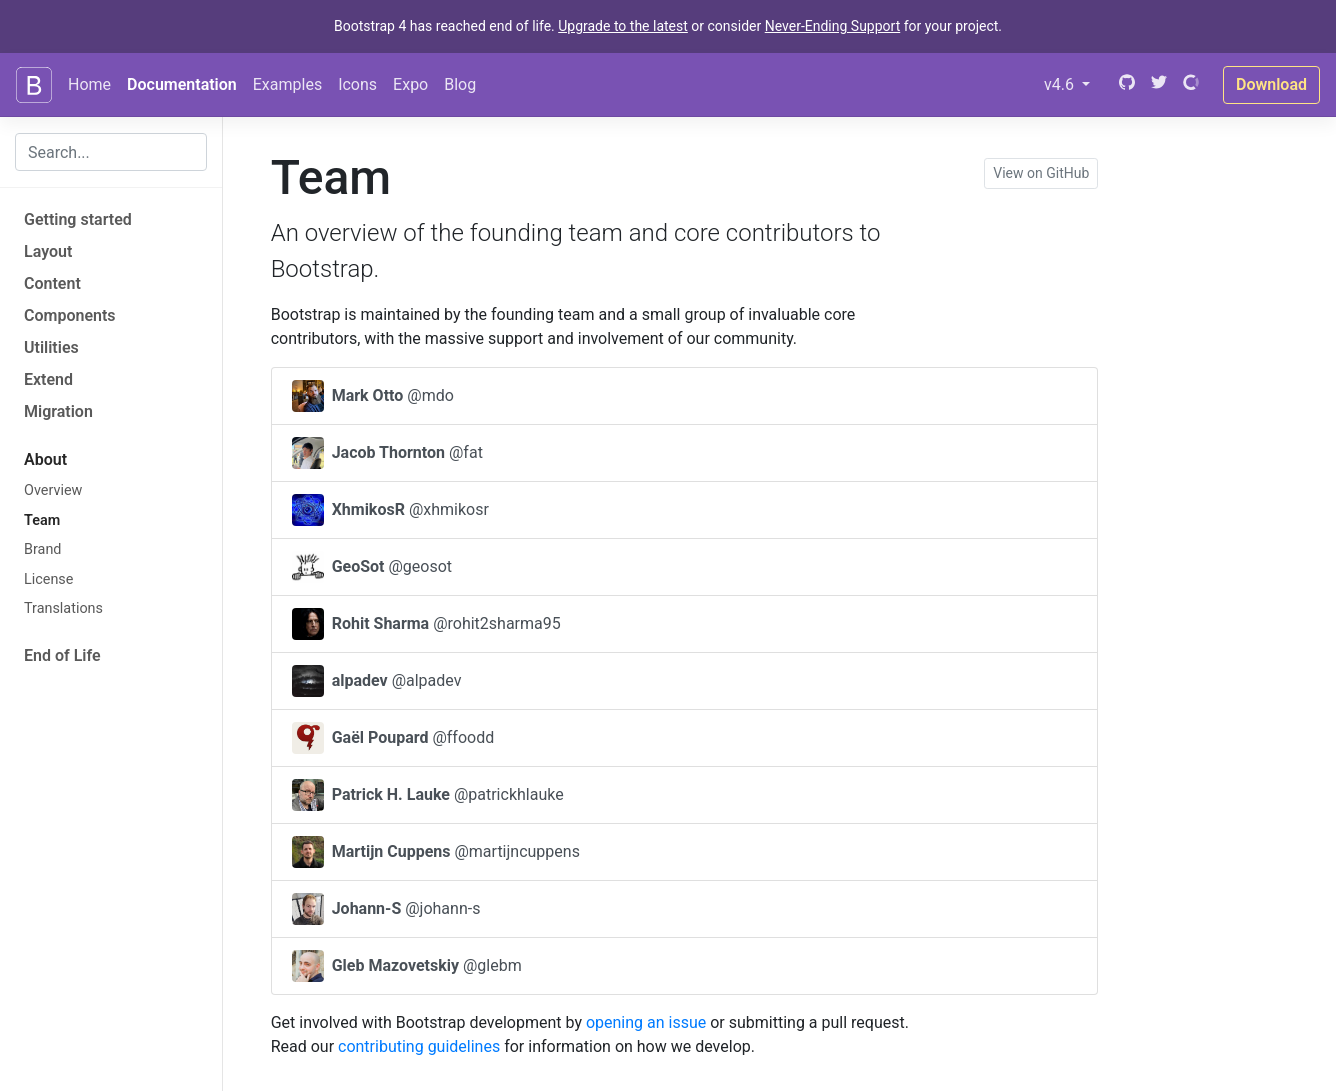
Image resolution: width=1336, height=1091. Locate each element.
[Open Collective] (1191, 84)
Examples (287, 84)
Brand (42, 549)
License (48, 579)
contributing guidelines (419, 1046)
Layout (48, 251)
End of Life (62, 655)
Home (89, 84)
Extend (48, 379)
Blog (460, 84)
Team (42, 520)
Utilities (51, 347)
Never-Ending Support (833, 26)
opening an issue (646, 1022)
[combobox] (111, 152)
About (45, 459)
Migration (58, 411)
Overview (53, 490)
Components (70, 315)
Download (1271, 84)
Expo (410, 84)
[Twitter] (1159, 84)
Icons (357, 84)
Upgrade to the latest (623, 26)
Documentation (182, 84)
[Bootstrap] (34, 85)
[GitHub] (1125, 84)
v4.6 (1071, 83)
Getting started (78, 219)
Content (52, 283)
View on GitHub (1041, 173)
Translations (63, 608)
